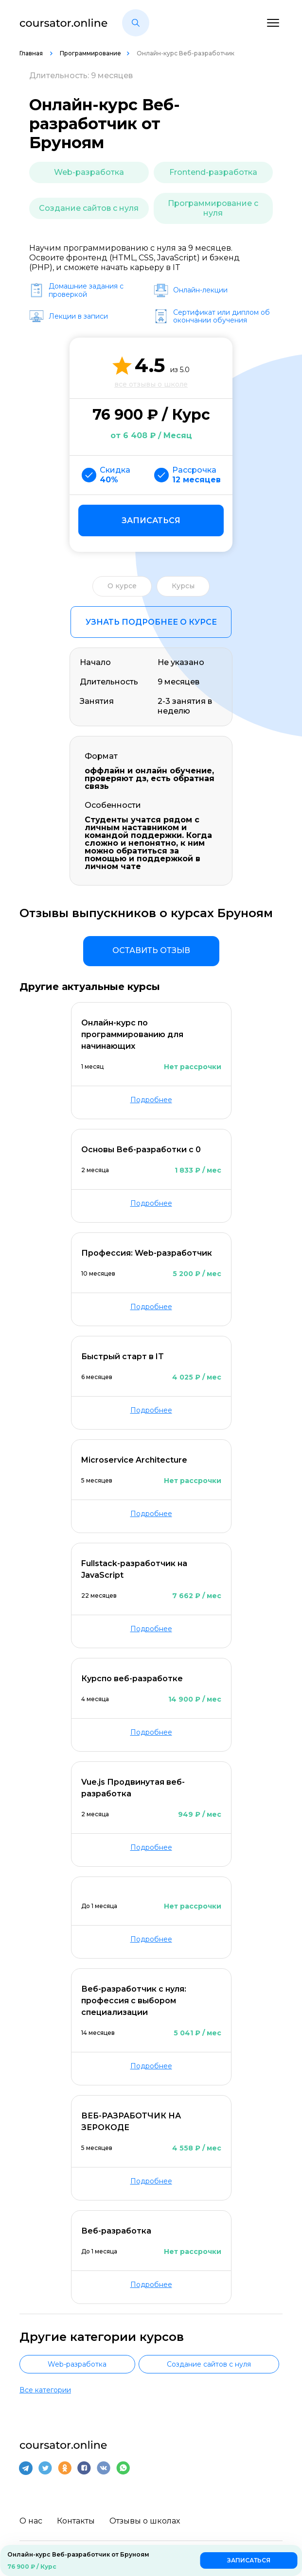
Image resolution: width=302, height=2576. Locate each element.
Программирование (90, 53)
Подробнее (151, 1099)
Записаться (151, 520)
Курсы (183, 585)
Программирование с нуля (213, 208)
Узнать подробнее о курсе (151, 622)
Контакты (76, 2520)
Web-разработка (89, 172)
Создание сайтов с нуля (89, 208)
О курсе (122, 585)
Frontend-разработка (213, 172)
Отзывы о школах (144, 2520)
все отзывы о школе (151, 384)
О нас (30, 2520)
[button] (135, 22)
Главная (31, 53)
